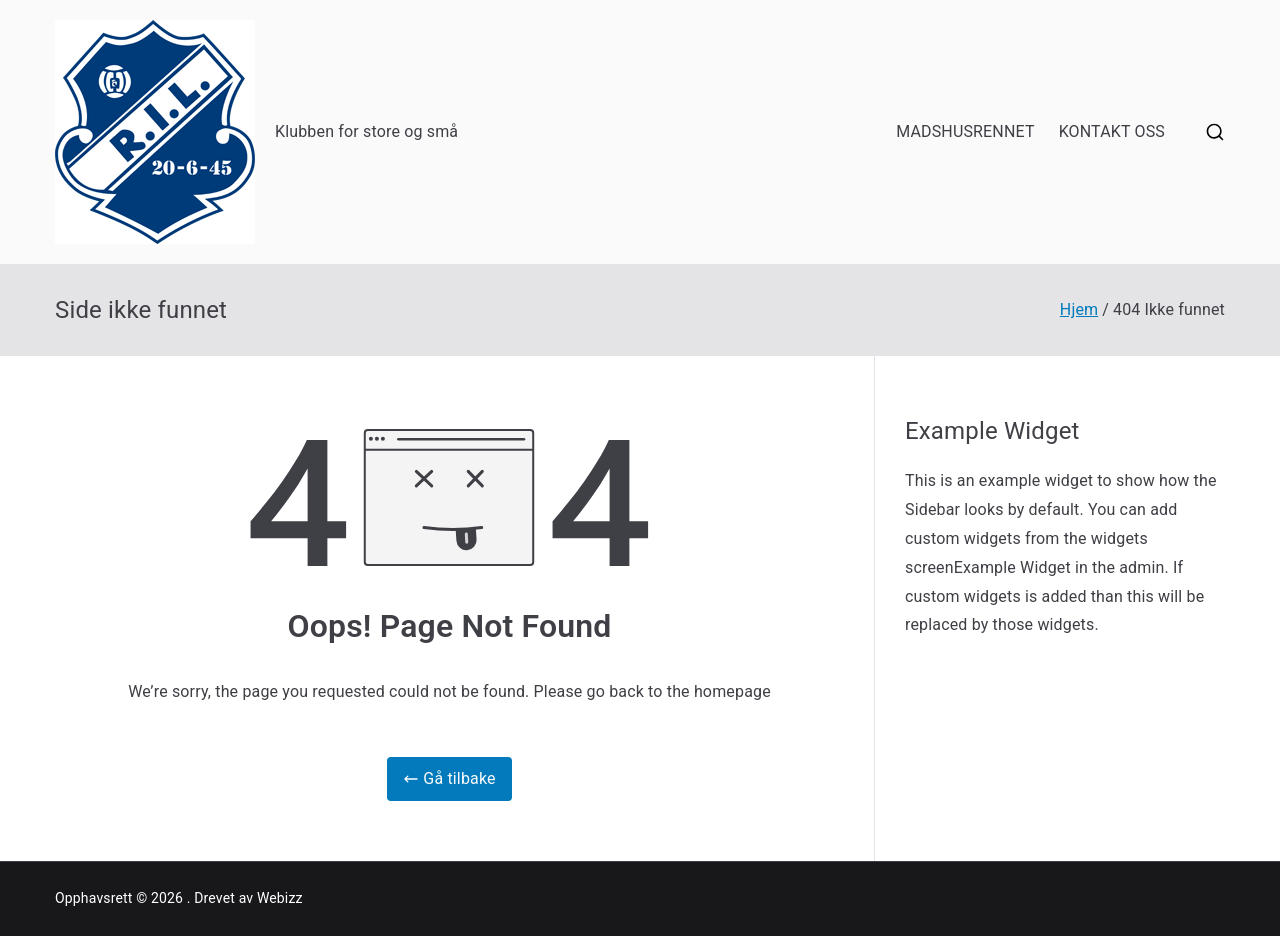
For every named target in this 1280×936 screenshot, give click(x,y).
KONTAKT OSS (1112, 131)
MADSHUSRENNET (965, 131)
